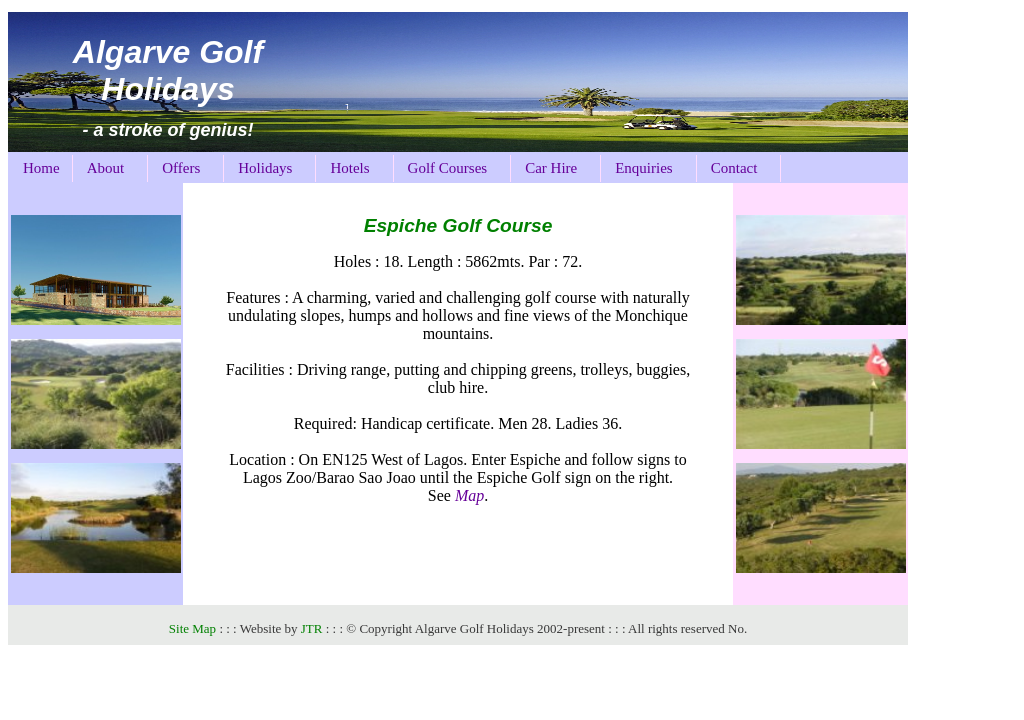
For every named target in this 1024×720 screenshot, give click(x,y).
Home (41, 168)
